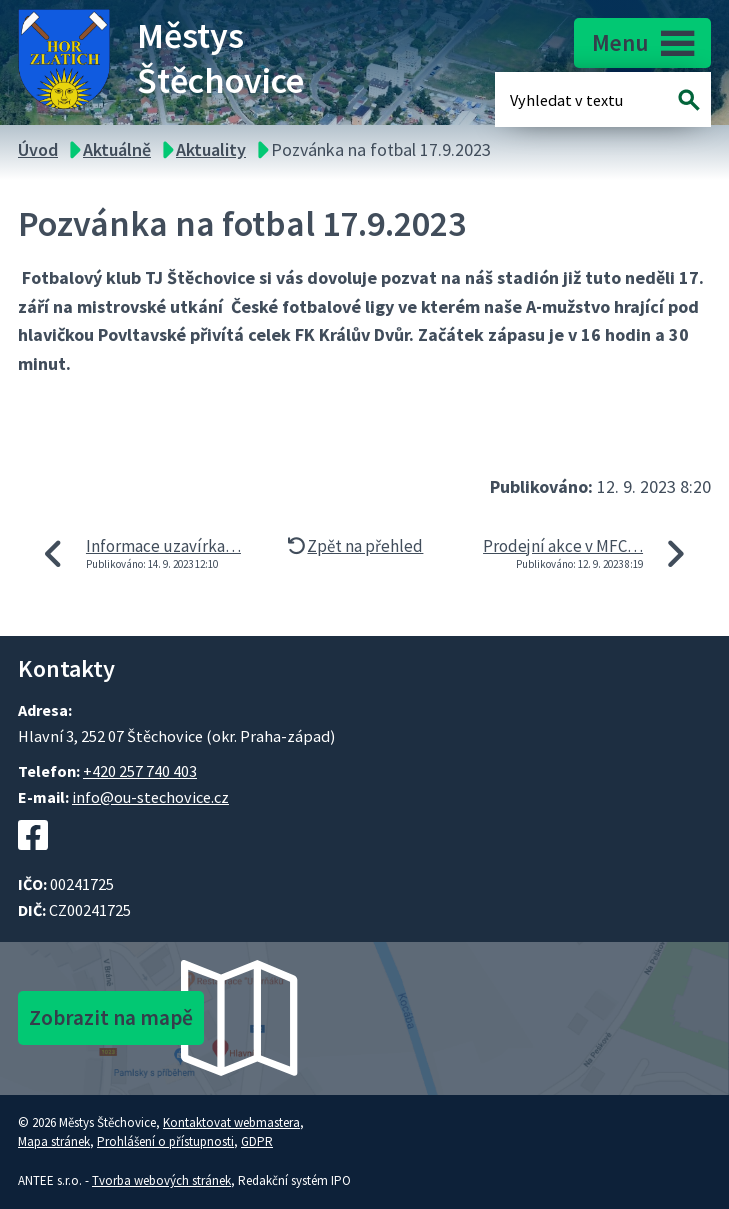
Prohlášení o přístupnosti (165, 1141)
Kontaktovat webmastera (231, 1122)
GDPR (257, 1141)
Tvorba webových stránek (161, 1180)
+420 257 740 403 (140, 771)
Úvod (38, 149)
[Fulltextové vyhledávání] (575, 99)
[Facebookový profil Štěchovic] (33, 860)
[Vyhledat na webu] (689, 99)
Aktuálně (117, 149)
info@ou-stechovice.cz (150, 797)
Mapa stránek (54, 1141)
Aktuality (211, 149)
